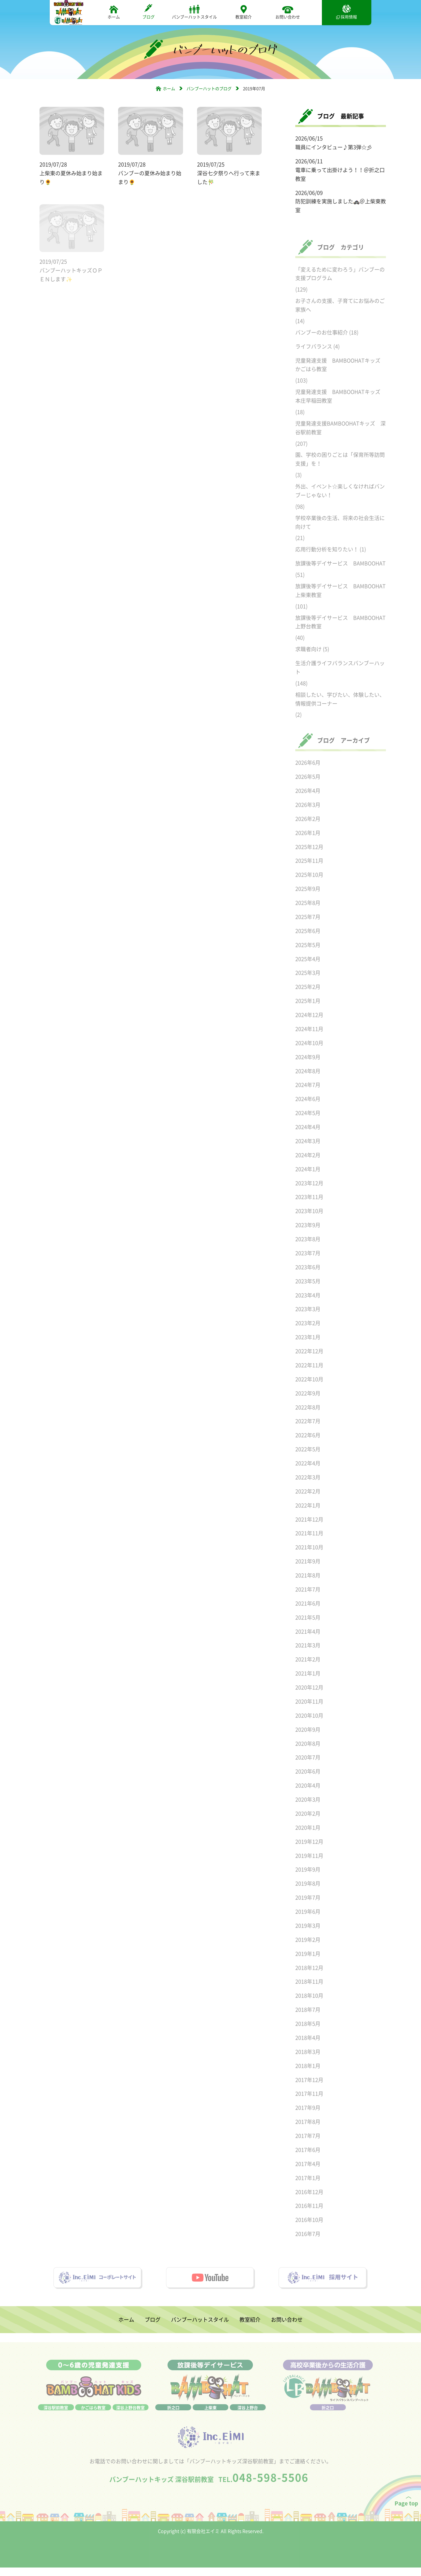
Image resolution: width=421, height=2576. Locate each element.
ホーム (114, 12)
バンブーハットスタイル (194, 12)
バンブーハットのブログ (209, 89)
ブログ (148, 12)
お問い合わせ (287, 12)
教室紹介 (243, 12)
